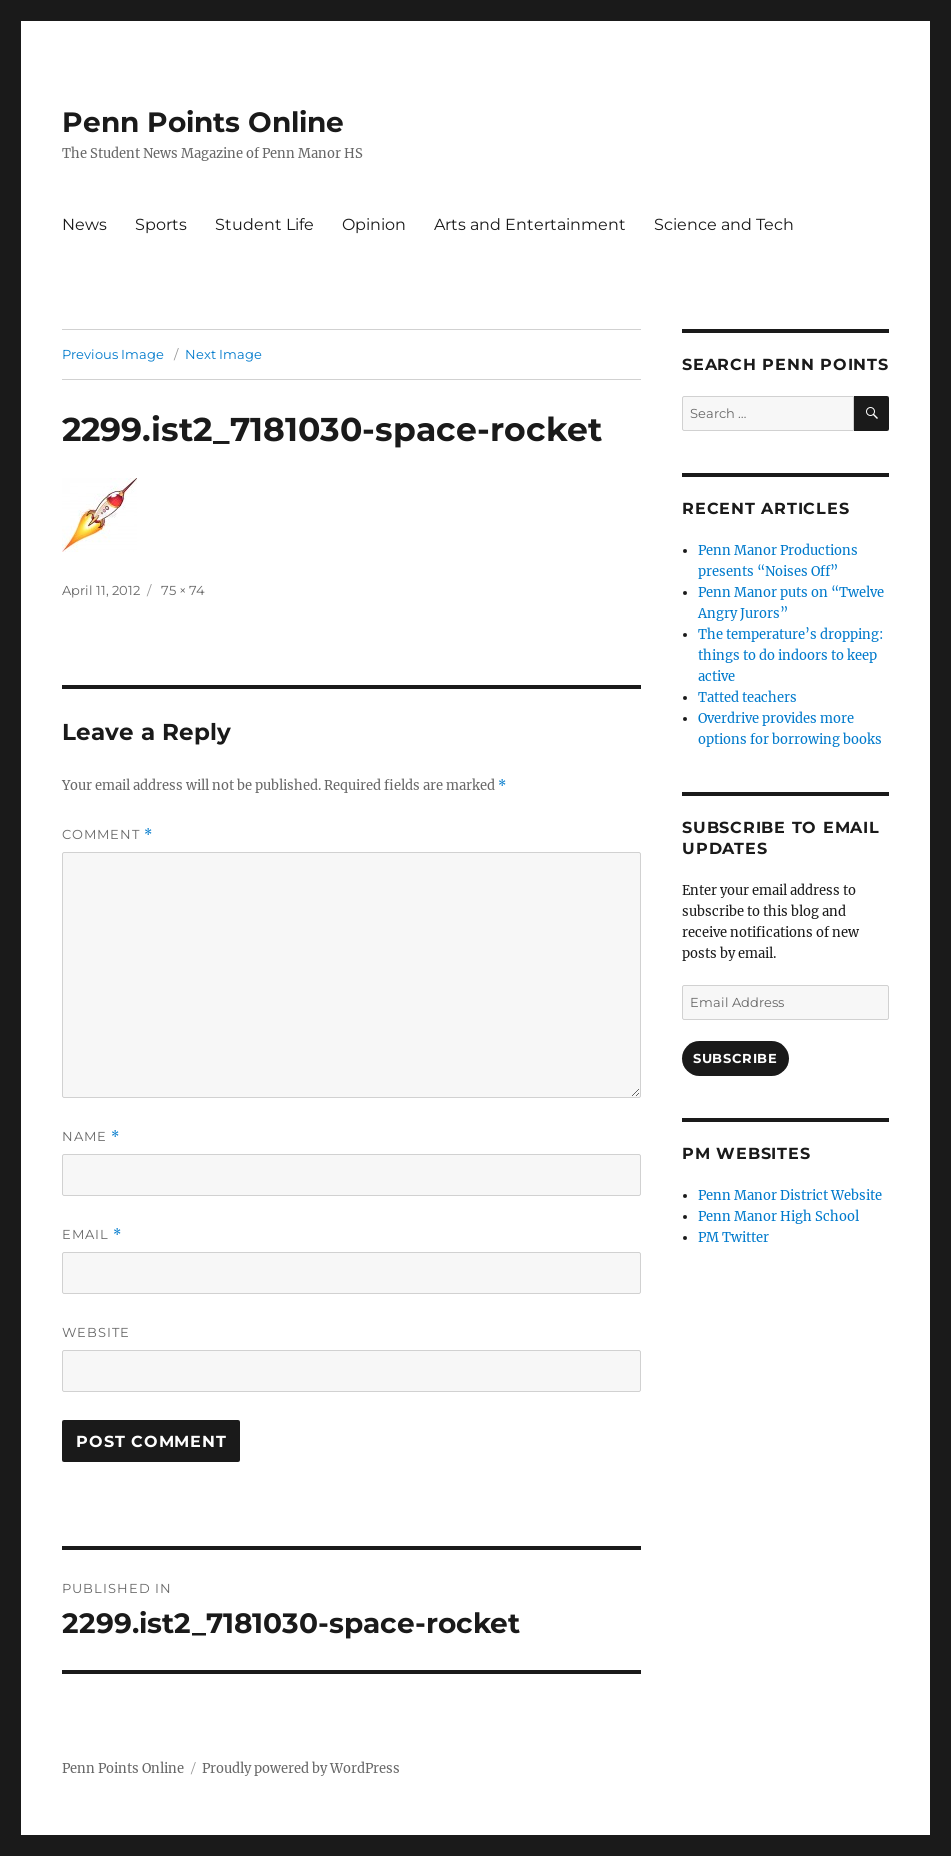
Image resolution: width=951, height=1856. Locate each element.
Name (91, 1136)
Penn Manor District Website (790, 1195)
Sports (161, 224)
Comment (107, 834)
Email (92, 1234)
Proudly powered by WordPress (301, 1768)
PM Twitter (733, 1237)
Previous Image (113, 354)
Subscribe (735, 1058)
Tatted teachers (747, 697)
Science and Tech (724, 224)
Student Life (264, 224)
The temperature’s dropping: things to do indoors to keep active (790, 655)
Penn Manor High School (778, 1216)
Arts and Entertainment (530, 224)
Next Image (223, 354)
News (84, 224)
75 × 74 (183, 590)
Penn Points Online (203, 122)
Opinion (374, 224)
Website (96, 1332)
